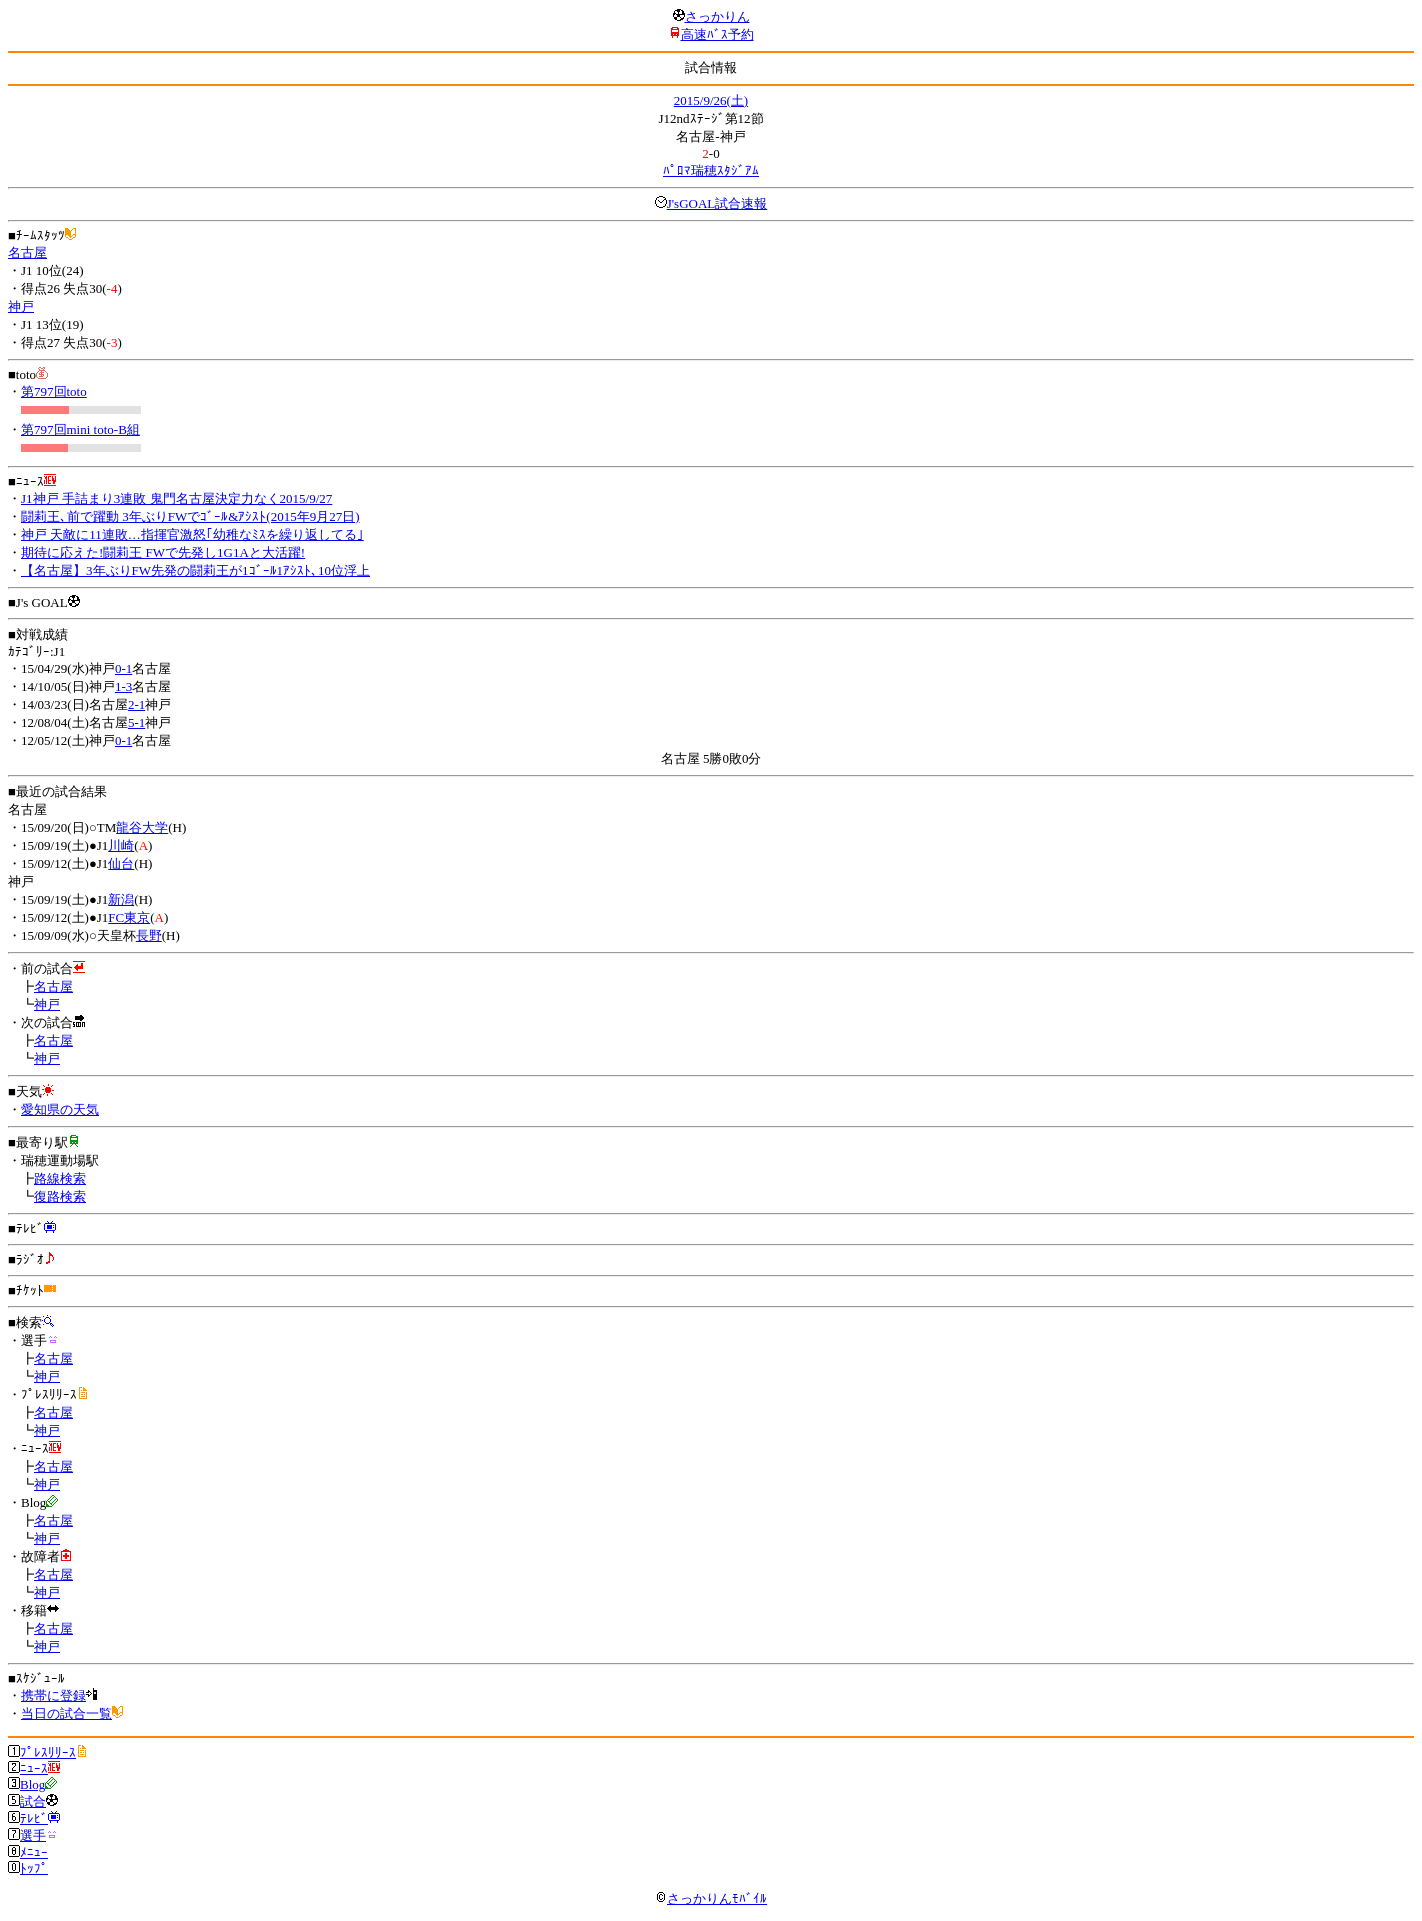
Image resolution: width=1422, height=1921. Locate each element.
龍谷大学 (142, 827)
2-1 (136, 704)
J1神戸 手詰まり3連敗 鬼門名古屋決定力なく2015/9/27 (176, 498)
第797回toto (54, 391)
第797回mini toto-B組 (80, 429)
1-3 (123, 686)
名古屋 (27, 252)
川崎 (121, 845)
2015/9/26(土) (711, 100)
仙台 (121, 863)
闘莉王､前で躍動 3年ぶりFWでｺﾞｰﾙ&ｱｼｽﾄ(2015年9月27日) (190, 516)
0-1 (123, 668)
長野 (149, 935)
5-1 (136, 722)
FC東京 (129, 917)
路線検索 (60, 1178)
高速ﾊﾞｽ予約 (717, 34)
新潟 (121, 899)
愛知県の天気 (60, 1109)
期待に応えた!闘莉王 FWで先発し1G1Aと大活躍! (163, 552)
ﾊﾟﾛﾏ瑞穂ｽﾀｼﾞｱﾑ (711, 170)
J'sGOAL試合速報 (717, 203)
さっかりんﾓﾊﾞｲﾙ (711, 1898)
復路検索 (60, 1196)
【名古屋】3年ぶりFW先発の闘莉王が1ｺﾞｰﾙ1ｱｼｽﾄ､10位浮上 (195, 570)
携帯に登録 (53, 1695)
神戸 (21, 306)
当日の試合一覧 (66, 1713)
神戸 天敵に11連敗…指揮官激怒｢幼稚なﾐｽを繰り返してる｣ (192, 534)
